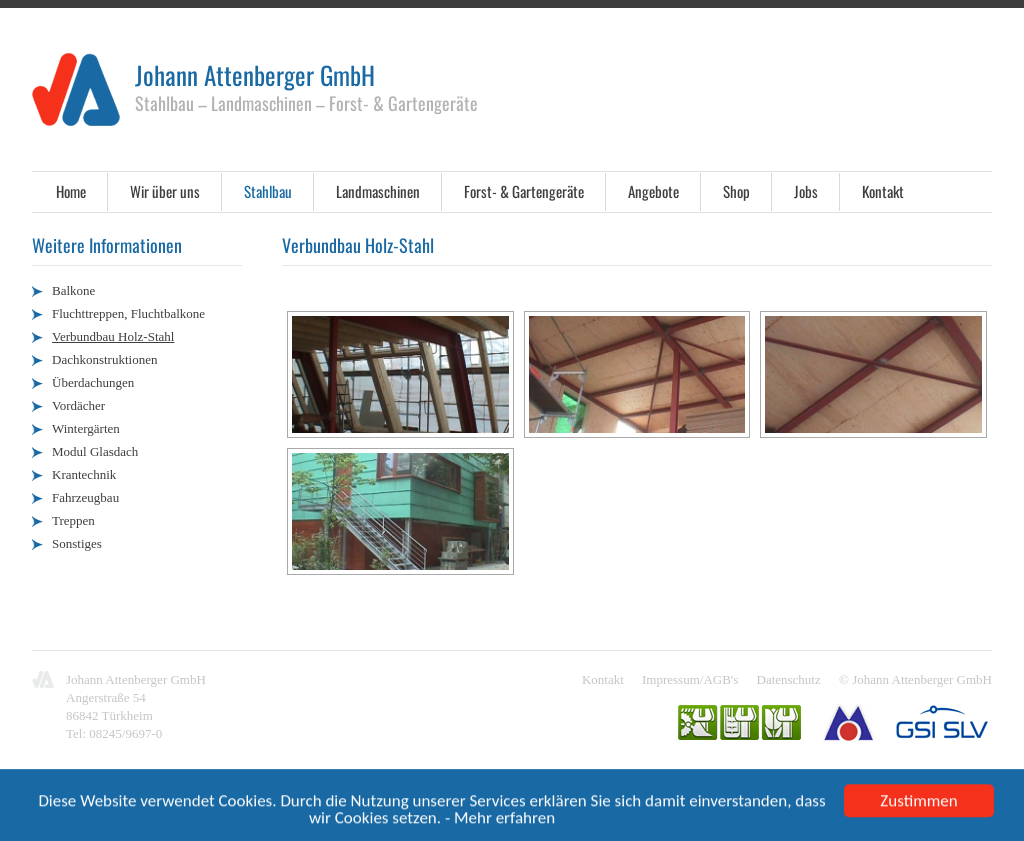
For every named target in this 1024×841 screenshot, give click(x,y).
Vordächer (78, 405)
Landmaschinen (378, 191)
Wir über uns (165, 191)
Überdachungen (93, 382)
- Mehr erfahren (500, 819)
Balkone (73, 290)
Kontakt (883, 191)
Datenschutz (789, 679)
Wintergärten (86, 428)
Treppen (73, 520)
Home (71, 191)
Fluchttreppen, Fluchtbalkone (128, 313)
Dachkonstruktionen (104, 359)
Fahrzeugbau (85, 497)
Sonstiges (77, 543)
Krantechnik (84, 474)
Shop (736, 191)
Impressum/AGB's (690, 679)
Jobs (806, 191)
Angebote (653, 191)
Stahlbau (268, 191)
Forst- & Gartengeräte (524, 191)
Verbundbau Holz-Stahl (113, 336)
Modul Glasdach (95, 451)
